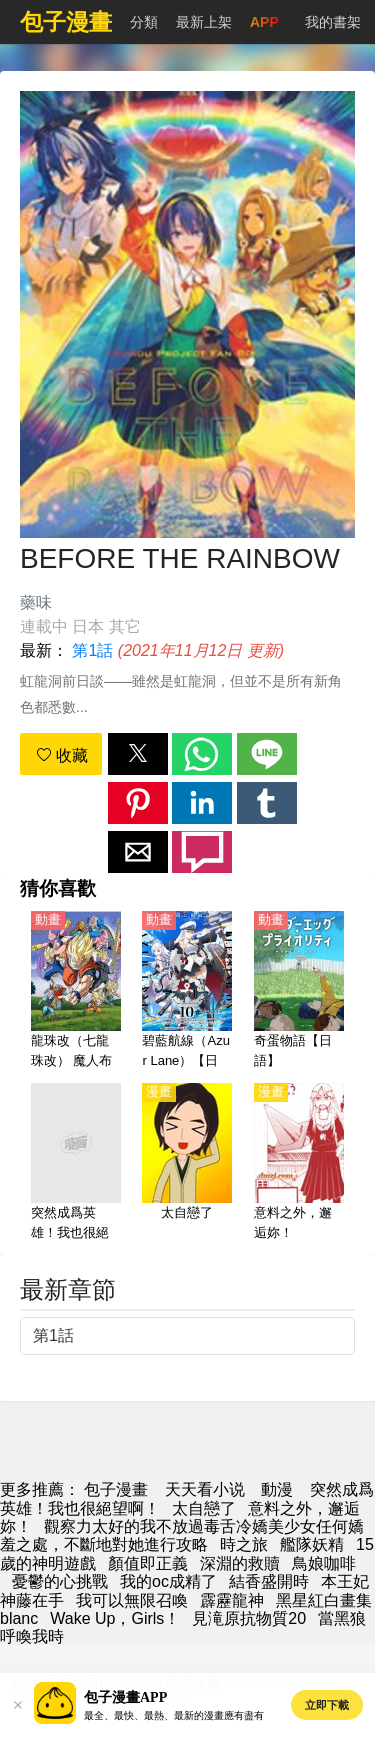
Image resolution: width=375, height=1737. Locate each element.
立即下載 (327, 1705)
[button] (138, 754)
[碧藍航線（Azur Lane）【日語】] (187, 991)
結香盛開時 (269, 1581)
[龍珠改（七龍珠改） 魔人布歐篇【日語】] (76, 991)
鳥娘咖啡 (324, 1563)
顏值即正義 (148, 1563)
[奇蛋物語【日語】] (299, 991)
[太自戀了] (187, 1163)
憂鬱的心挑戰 (60, 1581)
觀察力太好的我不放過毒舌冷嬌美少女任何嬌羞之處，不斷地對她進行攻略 (182, 1535)
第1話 (92, 650)
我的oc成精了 (168, 1581)
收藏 (62, 755)
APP (264, 22)
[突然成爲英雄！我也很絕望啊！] (76, 1163)
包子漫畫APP (125, 1697)
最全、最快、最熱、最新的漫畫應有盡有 (174, 1715)
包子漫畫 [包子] (116, 1489)
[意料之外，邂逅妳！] (299, 1163)
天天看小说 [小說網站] (205, 1489)
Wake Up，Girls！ (115, 1618)
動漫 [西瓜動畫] (277, 1489)
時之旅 (244, 1544)
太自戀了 (204, 1508)
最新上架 (204, 22)
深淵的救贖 (240, 1563)
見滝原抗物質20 (249, 1618)
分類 (144, 22)
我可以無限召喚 (132, 1600)
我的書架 (333, 22)
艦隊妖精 (312, 1544)
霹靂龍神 (232, 1600)
